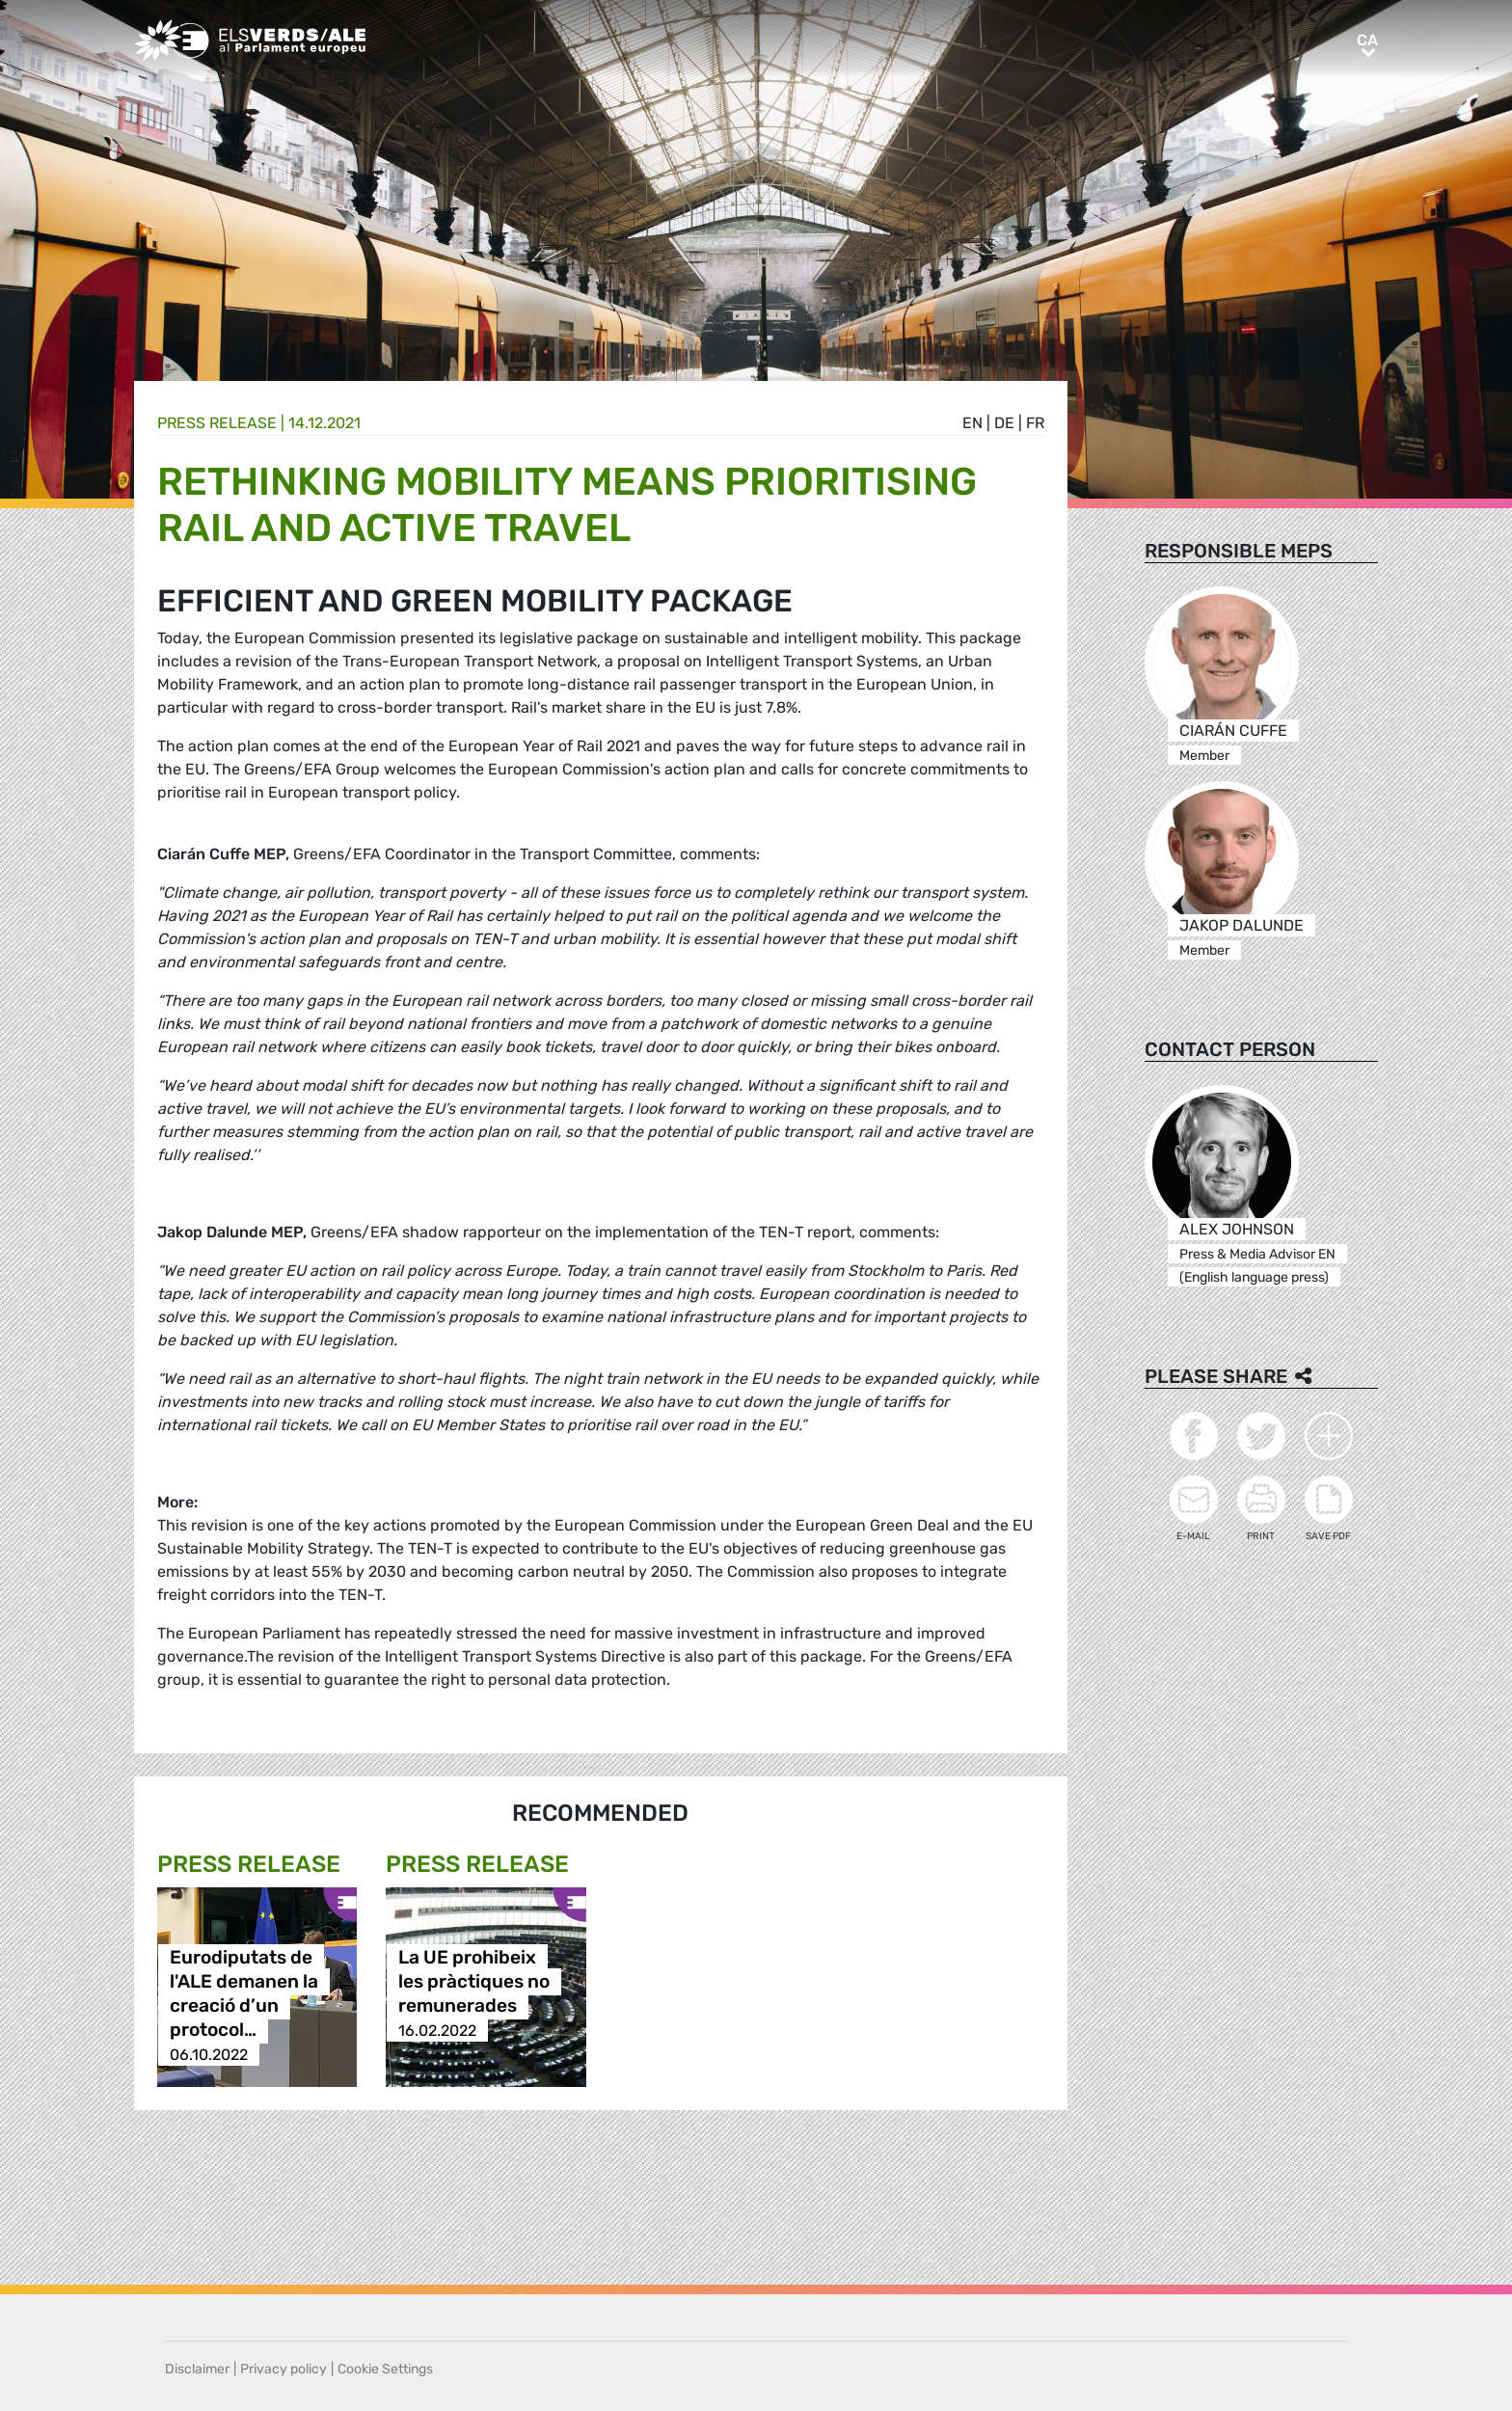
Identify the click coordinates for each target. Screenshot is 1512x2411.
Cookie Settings (385, 2369)
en (972, 423)
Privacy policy (283, 2369)
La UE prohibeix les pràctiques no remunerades (474, 1982)
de (1004, 423)
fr (1035, 423)
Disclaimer (197, 2369)
